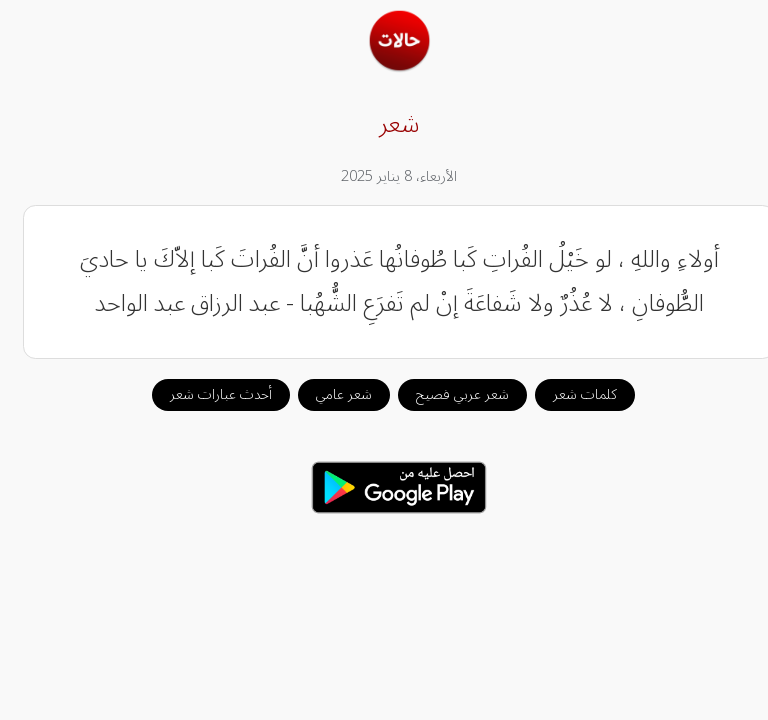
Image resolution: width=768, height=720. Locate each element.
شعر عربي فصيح (447, 394)
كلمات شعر (570, 394)
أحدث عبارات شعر (206, 394)
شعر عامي (329, 394)
